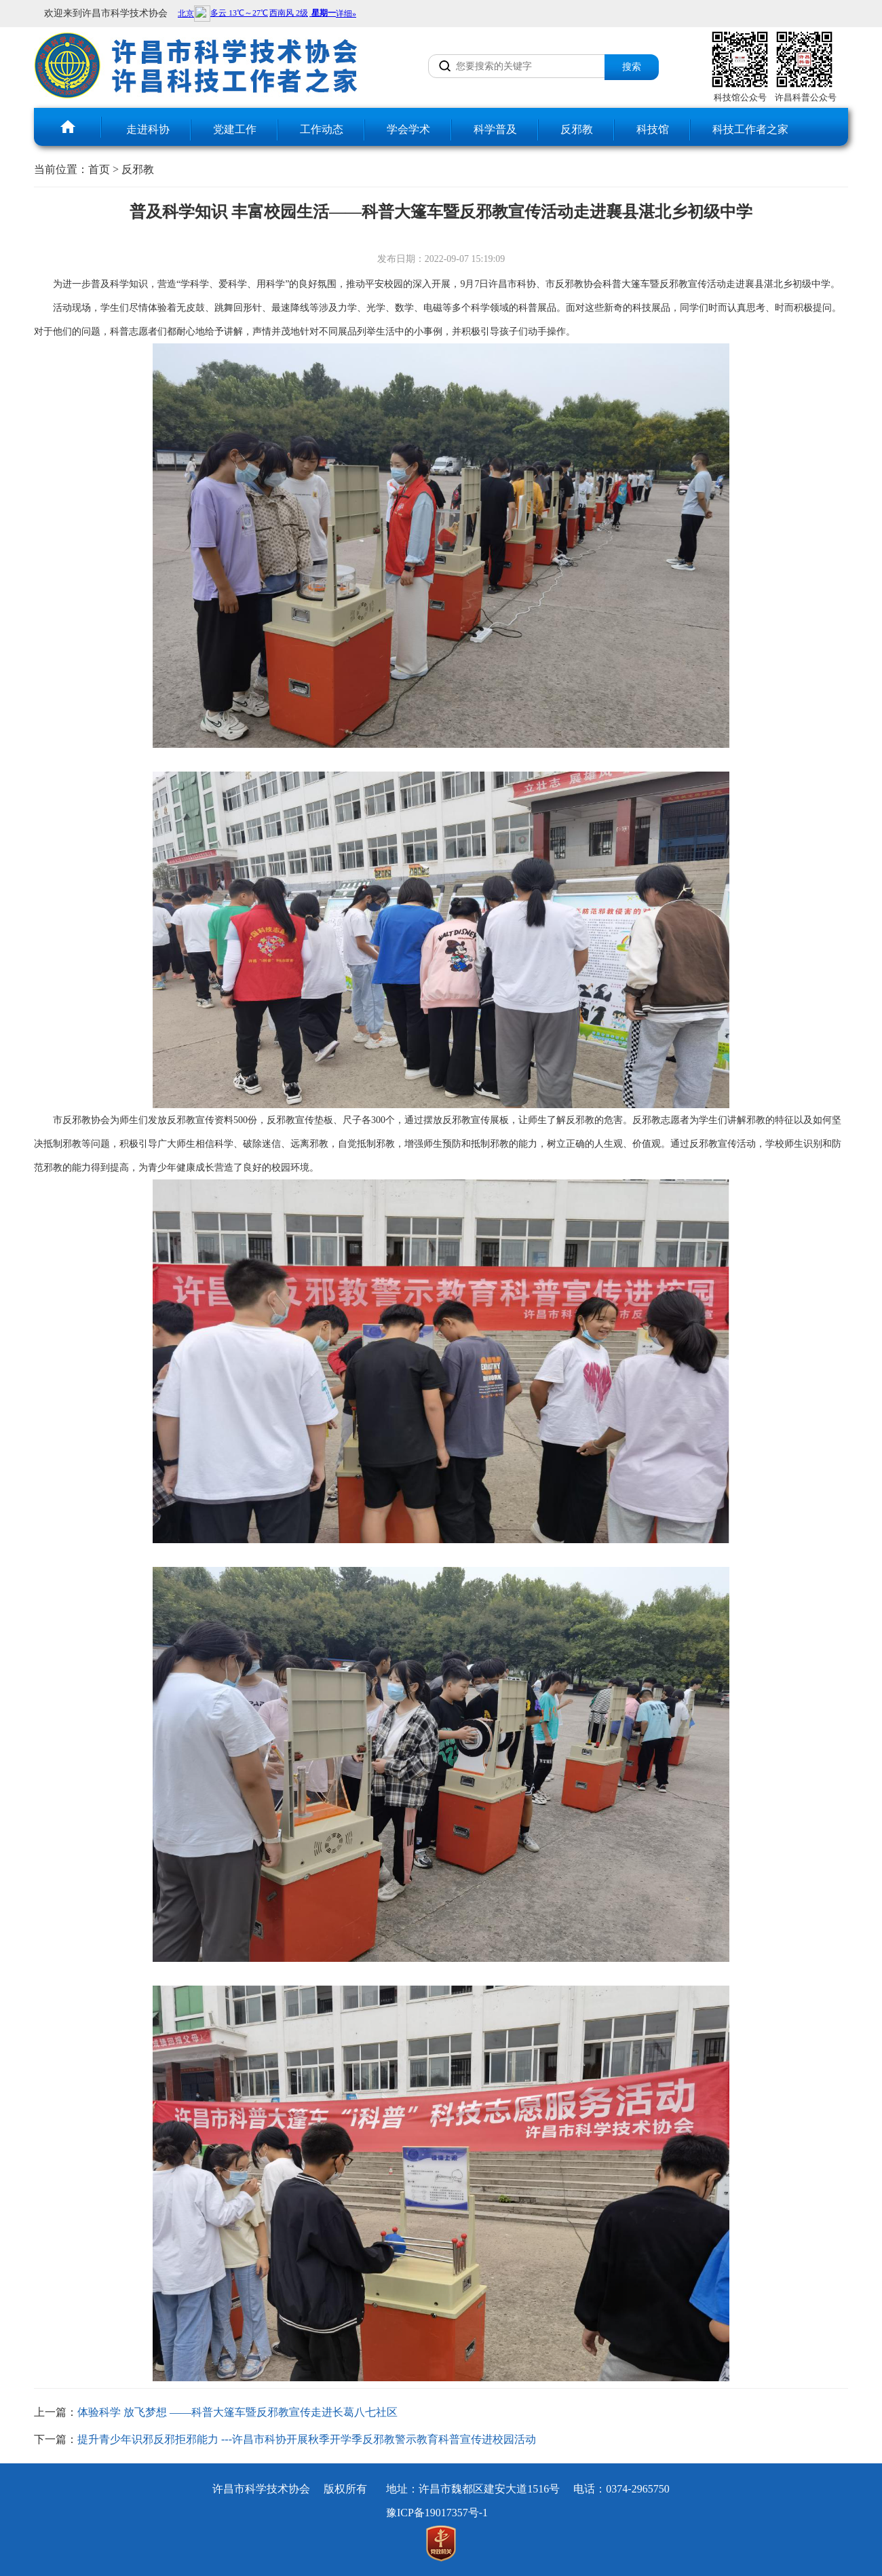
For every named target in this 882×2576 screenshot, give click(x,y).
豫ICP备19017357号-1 (437, 2512)
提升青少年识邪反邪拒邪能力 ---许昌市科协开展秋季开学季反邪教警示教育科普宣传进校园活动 (306, 2439)
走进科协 (148, 129)
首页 (99, 169)
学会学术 (408, 129)
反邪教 (576, 129)
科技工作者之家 (750, 129)
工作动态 (321, 129)
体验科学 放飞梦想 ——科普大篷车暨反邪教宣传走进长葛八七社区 (237, 2412)
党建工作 (234, 129)
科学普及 (495, 129)
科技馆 (652, 129)
